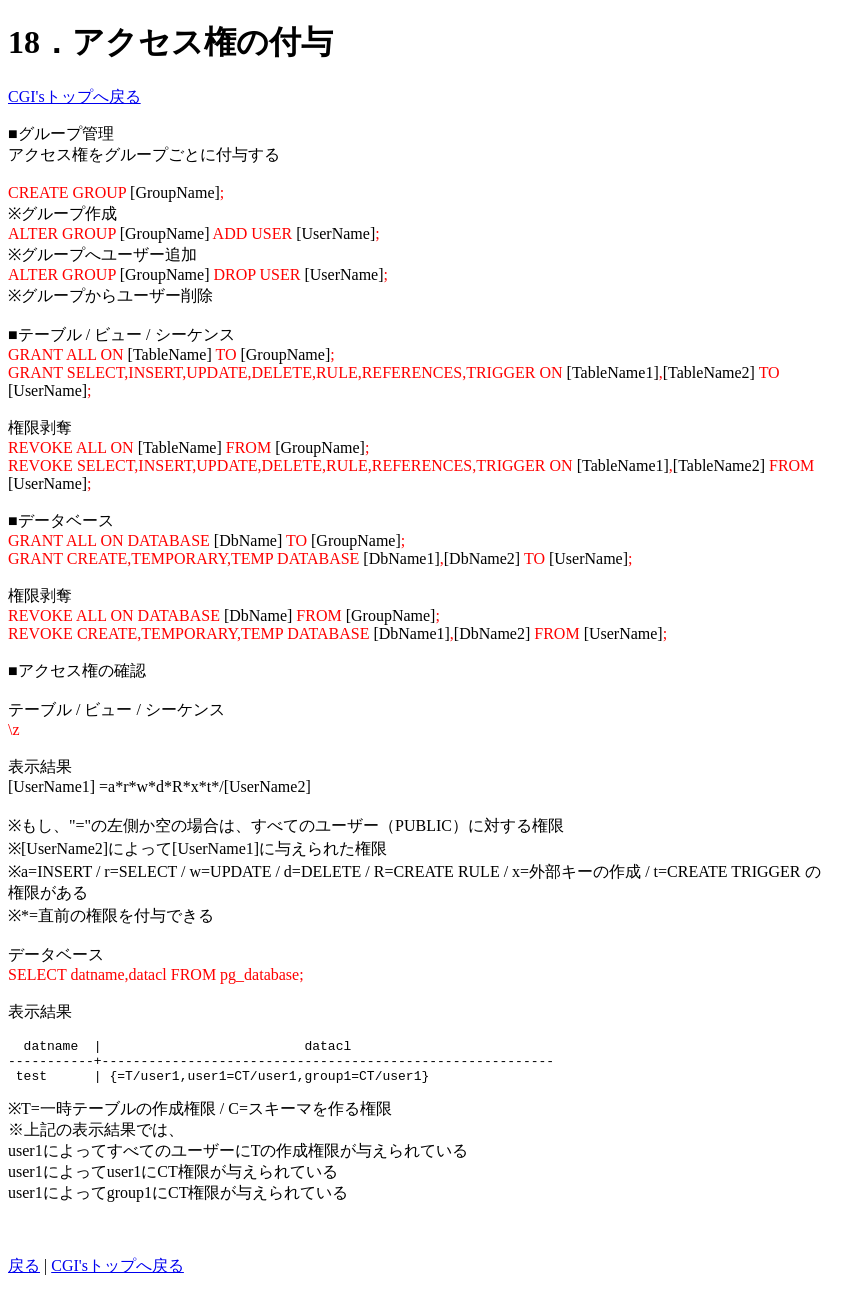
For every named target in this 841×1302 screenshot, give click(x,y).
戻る (24, 1274)
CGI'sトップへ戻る (74, 96)
